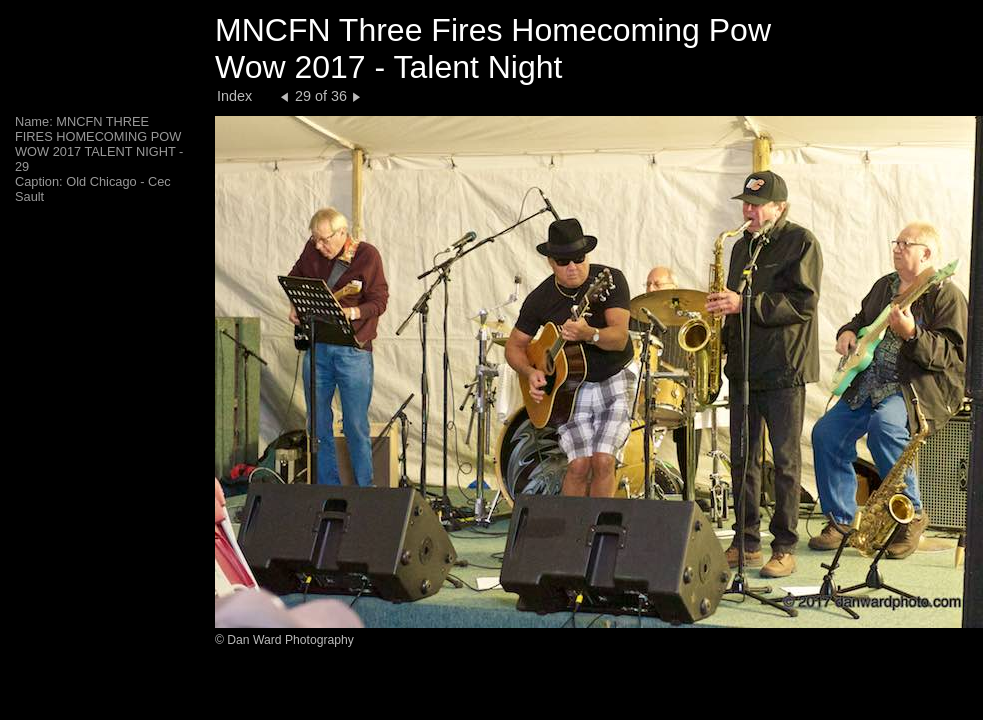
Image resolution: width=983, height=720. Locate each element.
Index (234, 96)
